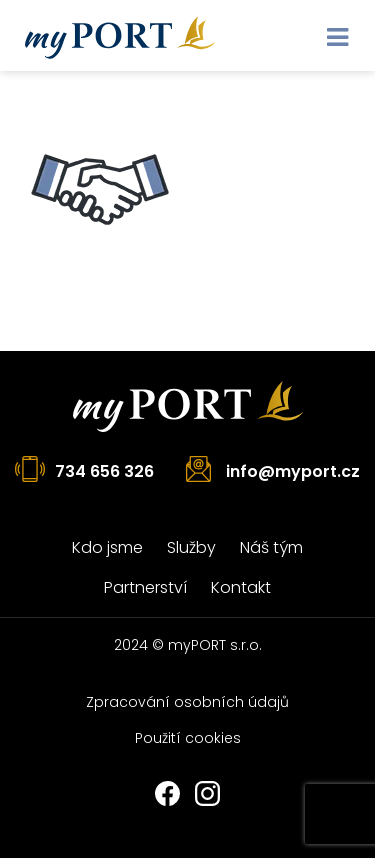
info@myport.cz (293, 471)
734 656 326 (104, 471)
